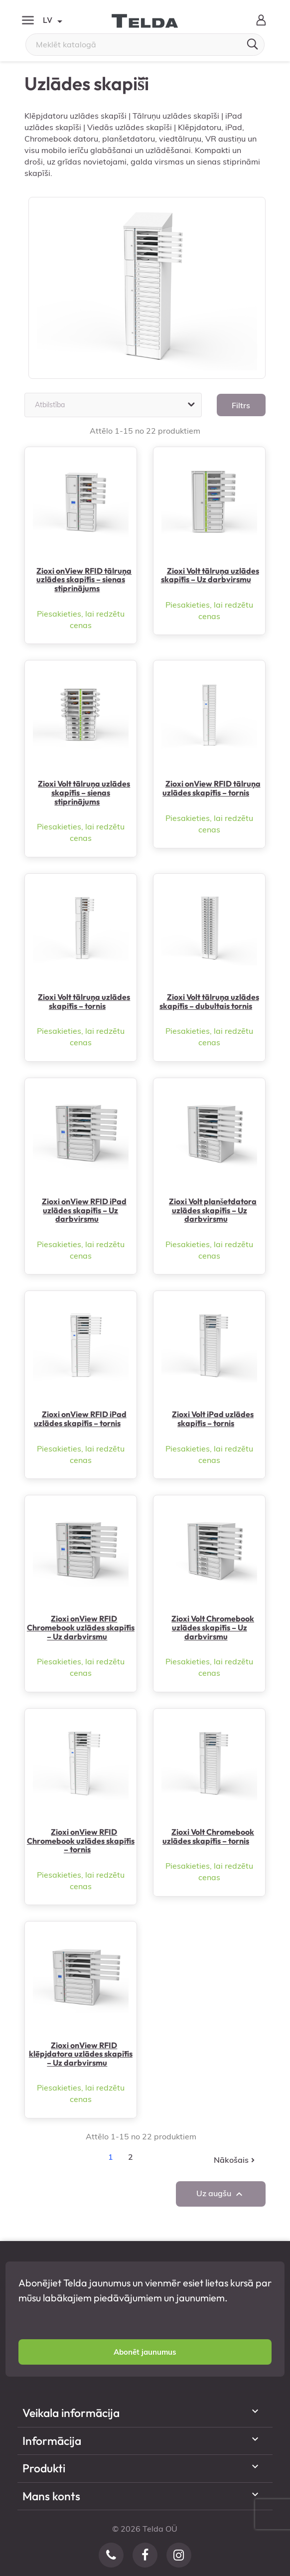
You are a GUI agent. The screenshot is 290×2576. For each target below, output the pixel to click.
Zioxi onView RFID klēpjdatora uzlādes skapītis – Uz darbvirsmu (81, 2054)
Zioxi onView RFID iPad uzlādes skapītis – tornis (80, 1418)
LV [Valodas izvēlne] (52, 21)
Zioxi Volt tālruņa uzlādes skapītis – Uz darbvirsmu (210, 575)
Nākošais (235, 2160)
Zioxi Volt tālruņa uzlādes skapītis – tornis (84, 1001)
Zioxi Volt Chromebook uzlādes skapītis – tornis (208, 1836)
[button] (145, 2352)
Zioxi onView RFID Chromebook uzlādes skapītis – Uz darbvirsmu (81, 1627)
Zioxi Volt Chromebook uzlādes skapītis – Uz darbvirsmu (212, 1627)
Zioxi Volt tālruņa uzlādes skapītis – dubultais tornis (209, 1001)
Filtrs (241, 405)
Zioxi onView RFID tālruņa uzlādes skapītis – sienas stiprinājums (84, 579)
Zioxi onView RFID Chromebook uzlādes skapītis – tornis (81, 1840)
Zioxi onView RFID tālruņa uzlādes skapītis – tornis (211, 788)
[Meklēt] (145, 44)
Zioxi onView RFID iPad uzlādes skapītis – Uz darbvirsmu (84, 1210)
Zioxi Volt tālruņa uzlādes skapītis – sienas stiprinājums (84, 792)
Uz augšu (220, 2194)
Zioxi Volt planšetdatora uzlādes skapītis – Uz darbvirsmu (213, 1210)
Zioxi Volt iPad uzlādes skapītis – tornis (213, 1418)
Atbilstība (116, 405)
